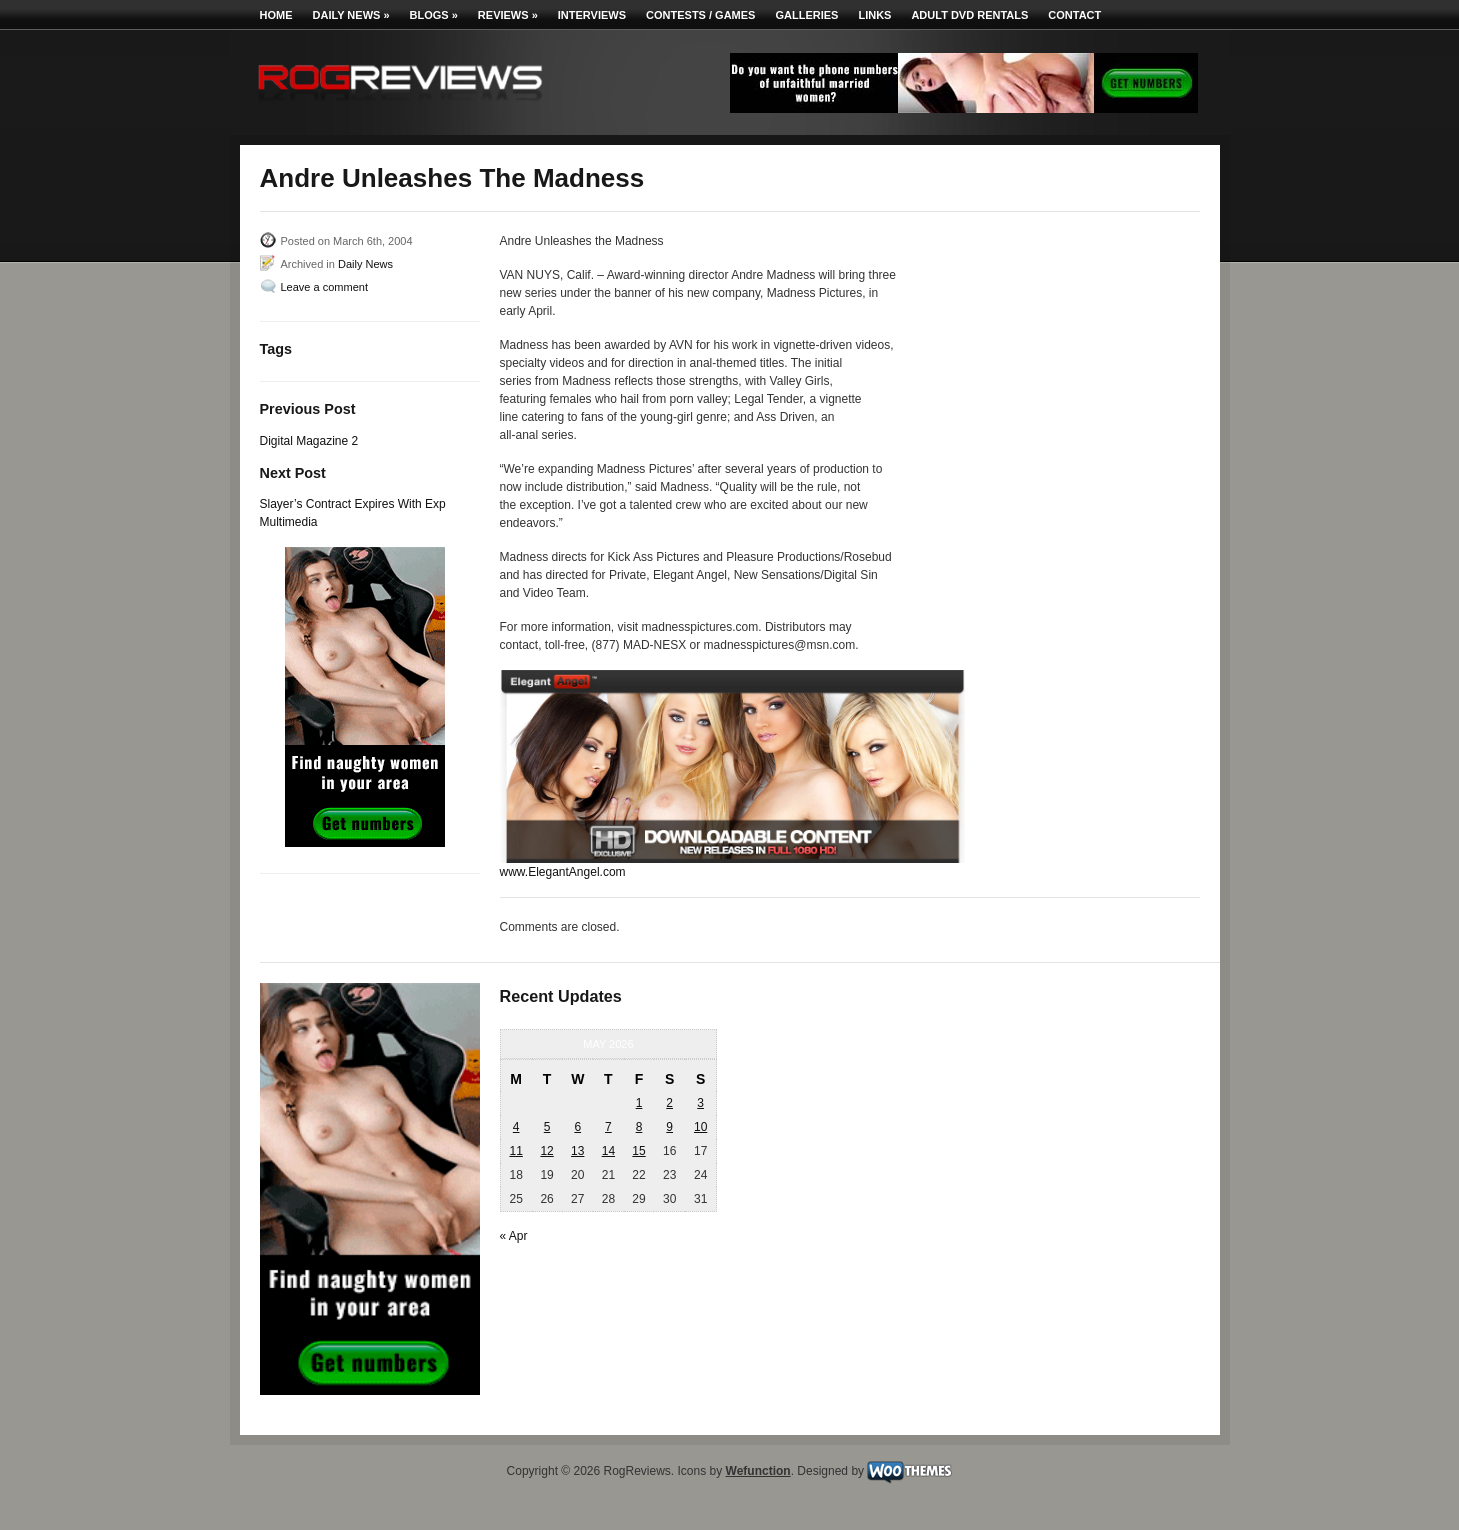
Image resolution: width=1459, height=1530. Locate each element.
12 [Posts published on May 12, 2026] (546, 1151)
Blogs (434, 15)
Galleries (806, 15)
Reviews (508, 15)
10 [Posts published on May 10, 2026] (700, 1127)
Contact (1074, 15)
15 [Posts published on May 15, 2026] (638, 1151)
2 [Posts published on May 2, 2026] (669, 1103)
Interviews (592, 15)
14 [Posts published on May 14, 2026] (608, 1151)
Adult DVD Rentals (969, 15)
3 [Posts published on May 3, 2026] (700, 1103)
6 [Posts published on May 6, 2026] (577, 1127)
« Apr (514, 1236)
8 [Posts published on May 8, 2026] (639, 1127)
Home (276, 15)
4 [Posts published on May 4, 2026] (516, 1127)
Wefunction (758, 1471)
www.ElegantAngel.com (563, 872)
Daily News (351, 15)
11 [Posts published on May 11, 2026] (515, 1151)
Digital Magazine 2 (309, 441)
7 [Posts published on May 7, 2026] (608, 1127)
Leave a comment (324, 287)
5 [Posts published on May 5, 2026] (547, 1127)
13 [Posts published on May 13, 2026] (577, 1151)
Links (874, 15)
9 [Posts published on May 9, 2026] (669, 1127)
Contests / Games (700, 15)
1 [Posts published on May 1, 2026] (639, 1103)
